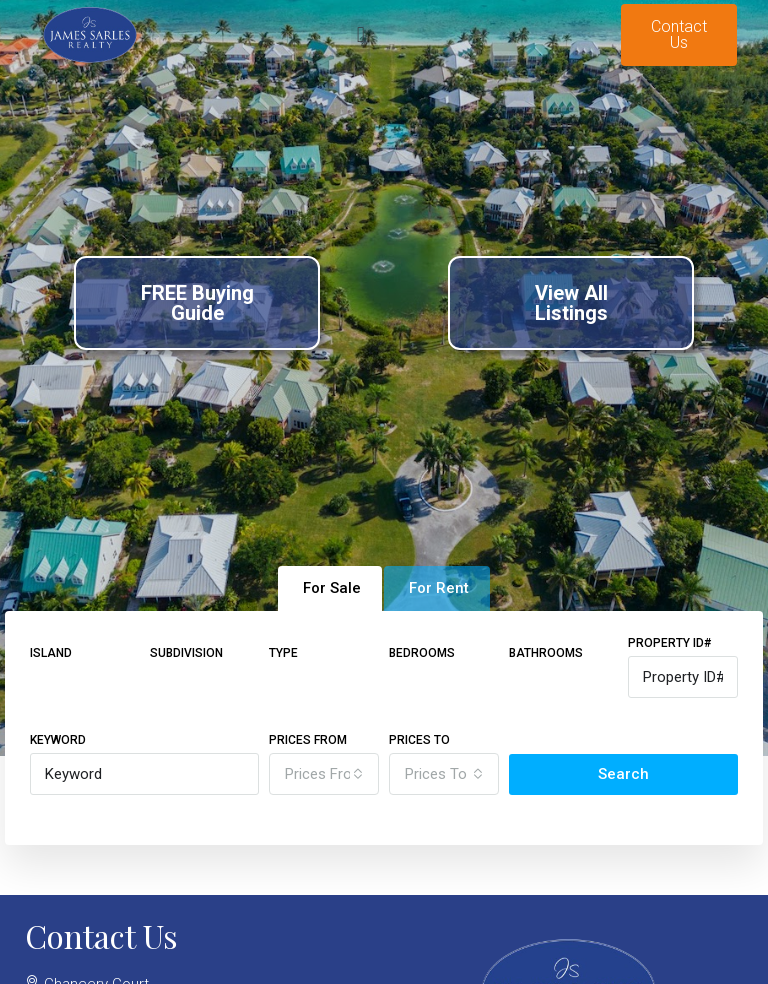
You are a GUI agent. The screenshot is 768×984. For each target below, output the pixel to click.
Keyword (58, 740)
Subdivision (186, 653)
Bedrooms (422, 653)
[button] (360, 35)
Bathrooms (546, 653)
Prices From (308, 740)
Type (283, 653)
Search (623, 774)
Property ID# (669, 643)
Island (51, 653)
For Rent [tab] (439, 588)
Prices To (419, 740)
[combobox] (324, 774)
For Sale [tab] (332, 588)
